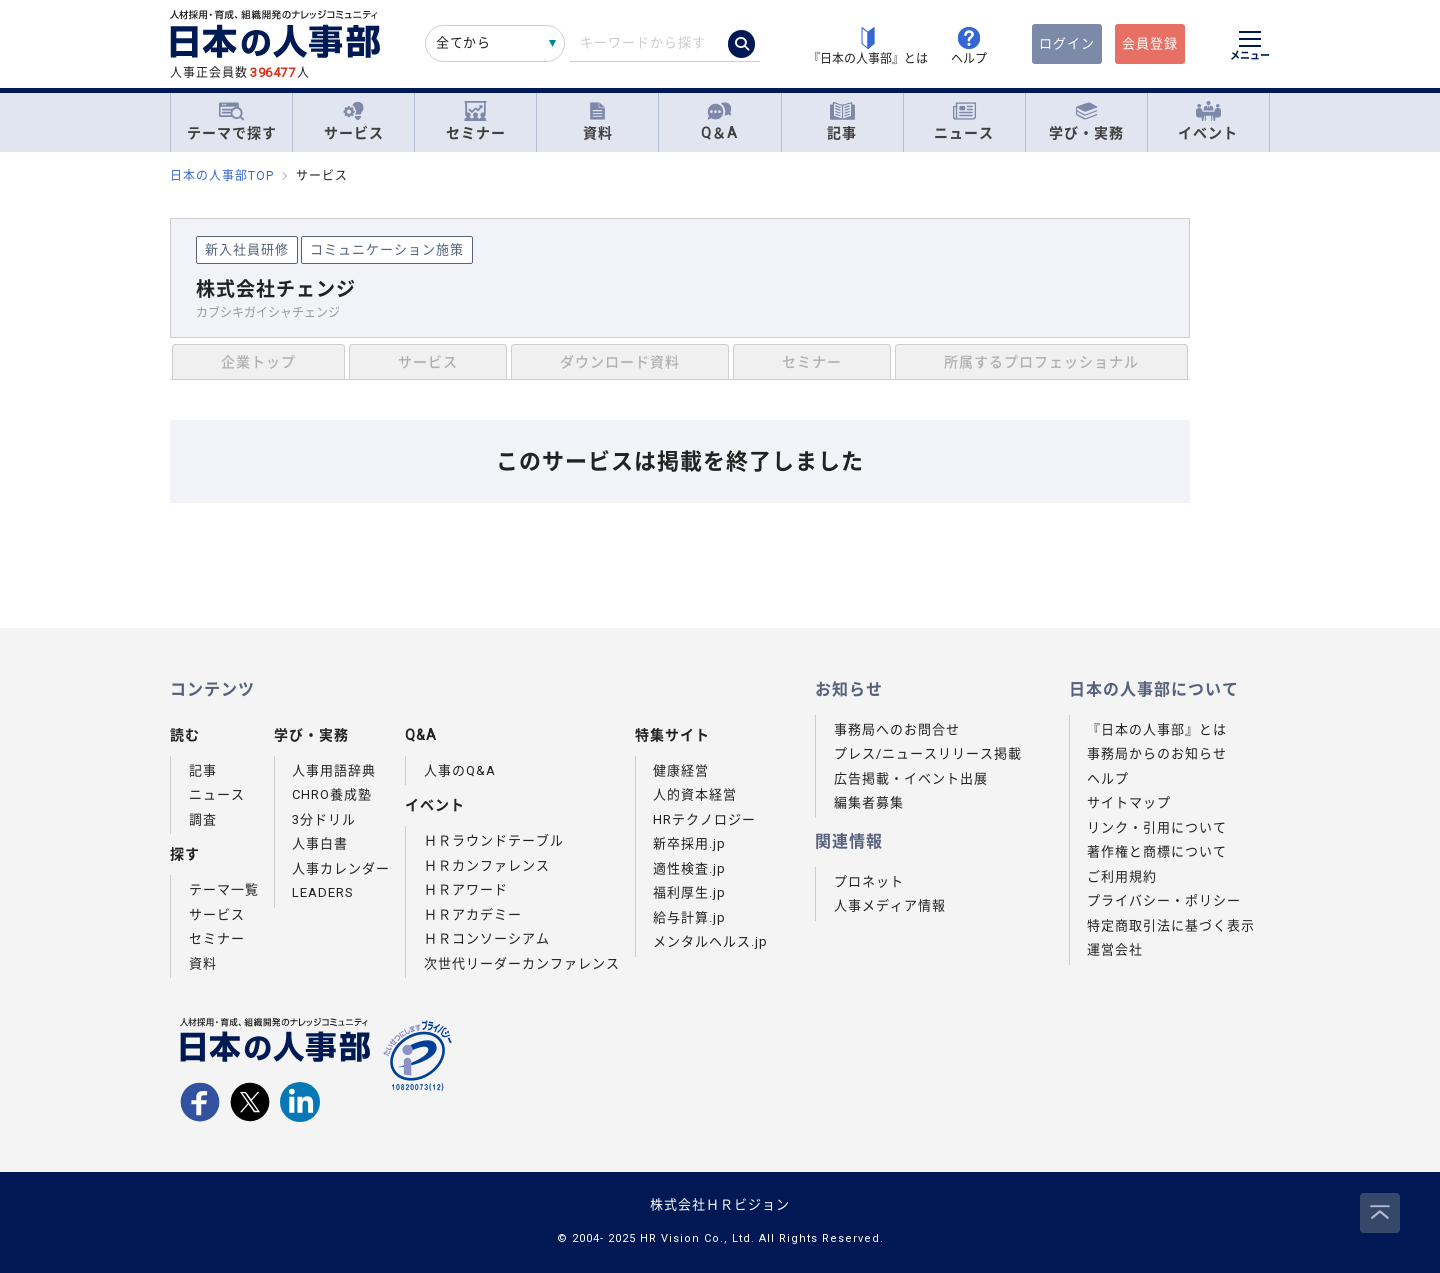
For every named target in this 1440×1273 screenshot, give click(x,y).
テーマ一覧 (224, 889)
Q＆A (719, 121)
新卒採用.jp (689, 843)
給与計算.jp (689, 917)
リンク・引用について (1157, 827)
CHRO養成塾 (332, 794)
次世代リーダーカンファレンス (522, 963)
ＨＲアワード (466, 889)
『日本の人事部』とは (1157, 729)
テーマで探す (232, 121)
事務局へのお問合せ (897, 729)
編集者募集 (869, 802)
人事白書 (320, 843)
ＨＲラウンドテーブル (494, 840)
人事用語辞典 (334, 770)
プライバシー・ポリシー (1164, 900)
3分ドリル (324, 819)
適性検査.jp (689, 868)
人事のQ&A (460, 770)
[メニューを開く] (1250, 48)
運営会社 (1115, 949)
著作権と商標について (1157, 851)
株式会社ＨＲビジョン (720, 1204)
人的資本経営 (695, 794)
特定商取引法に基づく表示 (1171, 925)
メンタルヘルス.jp (710, 941)
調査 (203, 819)
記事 (842, 121)
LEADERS (323, 892)
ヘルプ (1108, 778)
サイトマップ (1129, 802)
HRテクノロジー (704, 819)
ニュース (964, 121)
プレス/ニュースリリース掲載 (928, 753)
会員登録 (1150, 43)
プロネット (869, 881)
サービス (354, 121)
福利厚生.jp (689, 892)
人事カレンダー (341, 868)
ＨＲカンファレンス (487, 865)
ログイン (1067, 43)
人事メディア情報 (890, 905)
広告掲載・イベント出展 (911, 778)
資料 (598, 121)
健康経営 (681, 770)
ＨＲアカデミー (473, 914)
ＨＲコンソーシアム (487, 938)
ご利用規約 (1122, 876)
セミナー (476, 121)
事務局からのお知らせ (1157, 753)
